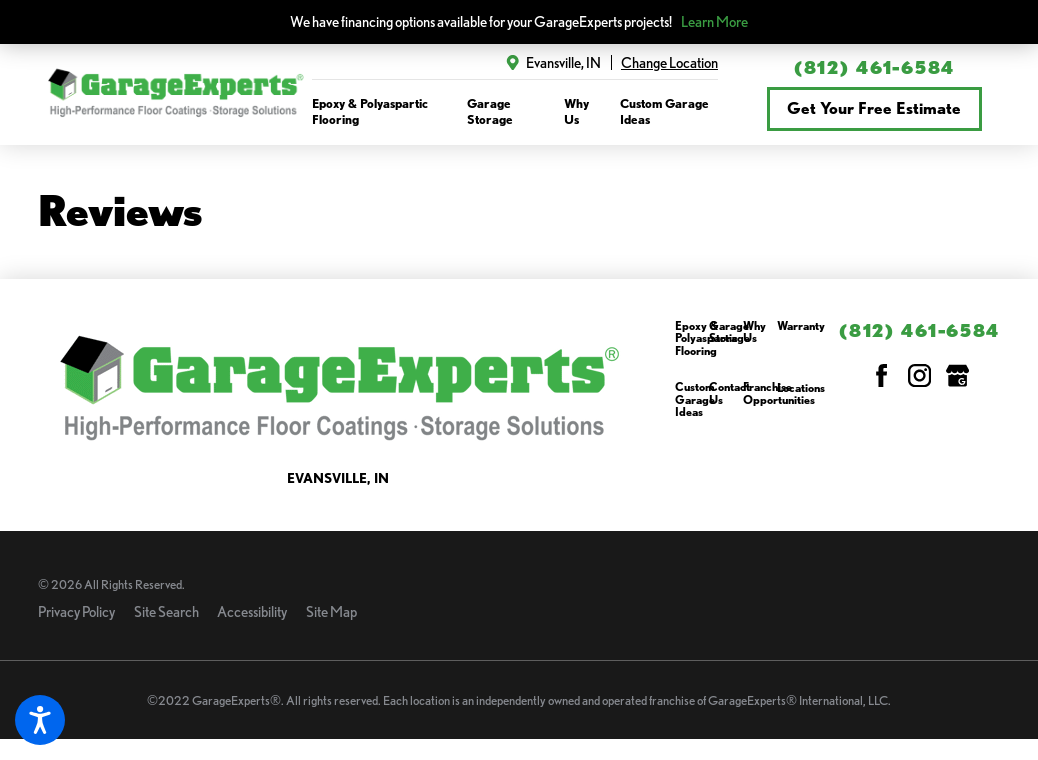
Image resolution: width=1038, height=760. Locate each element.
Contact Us (729, 393)
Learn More (714, 21)
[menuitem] (378, 111)
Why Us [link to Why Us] (576, 111)
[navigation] (515, 111)
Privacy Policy (76, 611)
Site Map (331, 611)
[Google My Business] (957, 375)
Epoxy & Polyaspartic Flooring (706, 339)
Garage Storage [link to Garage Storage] (490, 111)
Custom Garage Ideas (695, 400)
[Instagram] (919, 375)
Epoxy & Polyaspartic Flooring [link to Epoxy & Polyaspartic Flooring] (370, 111)
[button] (40, 720)
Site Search (166, 611)
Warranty (801, 326)
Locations (801, 388)
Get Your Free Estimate (874, 107)
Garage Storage (729, 332)
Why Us (754, 332)
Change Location (669, 62)
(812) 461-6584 (874, 67)
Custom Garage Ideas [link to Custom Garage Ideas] (664, 111)
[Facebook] (881, 375)
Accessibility (252, 611)
